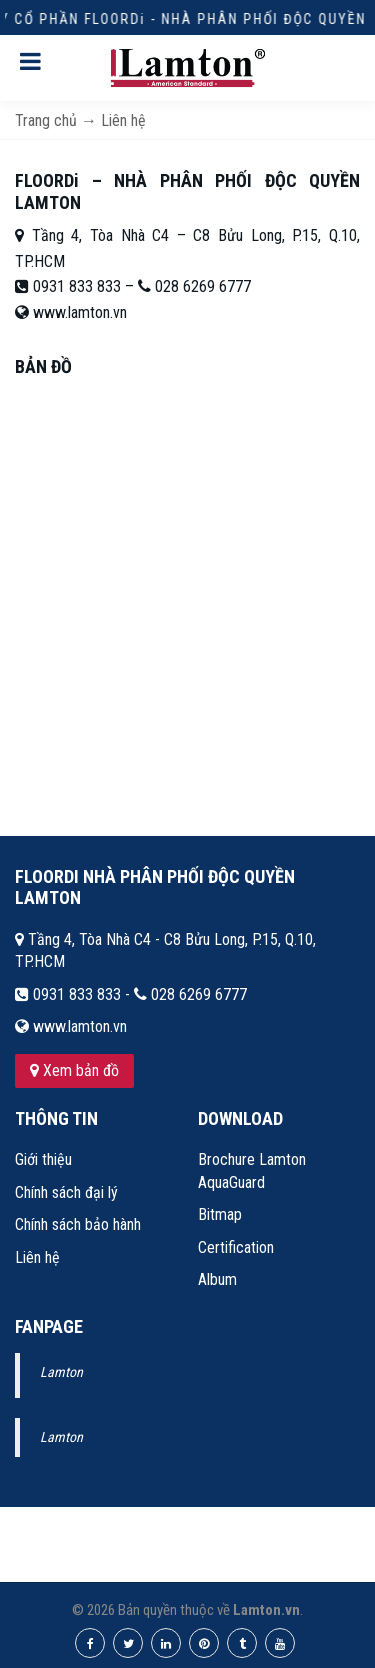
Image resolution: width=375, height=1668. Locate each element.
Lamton (61, 1372)
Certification (236, 1247)
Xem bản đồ (74, 1070)
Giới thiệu (43, 1159)
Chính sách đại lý (66, 1192)
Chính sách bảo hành (78, 1224)
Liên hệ (37, 1257)
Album (217, 1279)
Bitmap (220, 1214)
